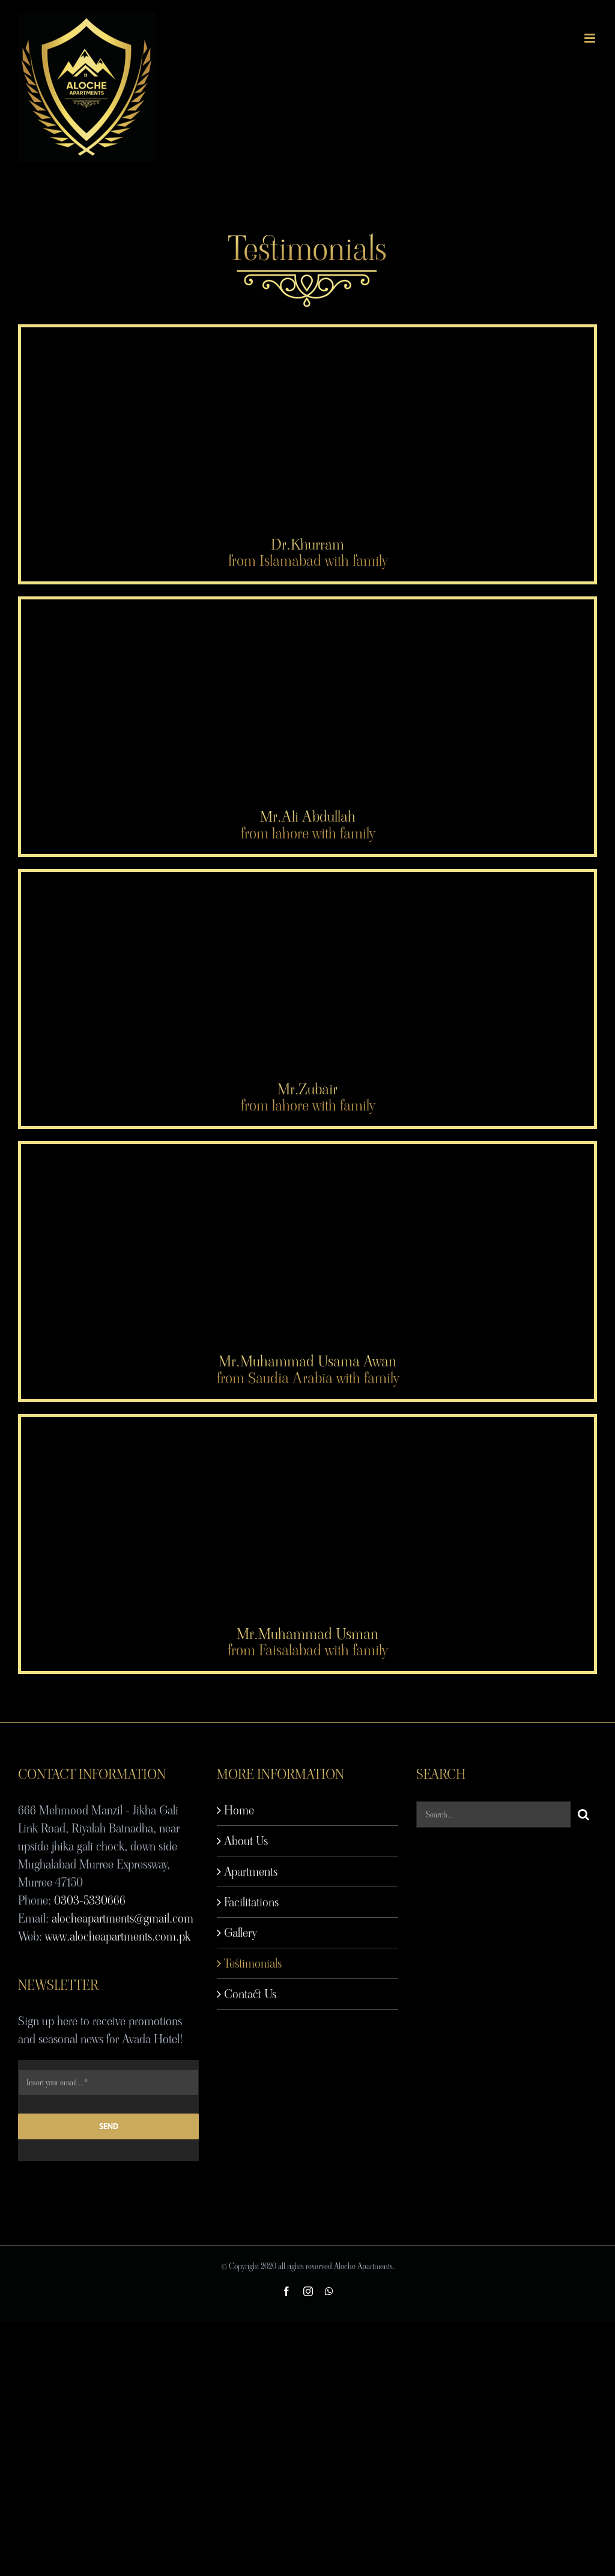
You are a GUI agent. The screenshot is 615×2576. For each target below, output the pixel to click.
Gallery (240, 1932)
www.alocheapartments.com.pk (117, 1936)
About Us (246, 1840)
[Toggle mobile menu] (590, 38)
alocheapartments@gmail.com (122, 1918)
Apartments (250, 1871)
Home (239, 1810)
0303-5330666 (90, 1900)
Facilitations (251, 1902)
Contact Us (250, 1994)
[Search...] (493, 1814)
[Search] (584, 1814)
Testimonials (253, 1963)
